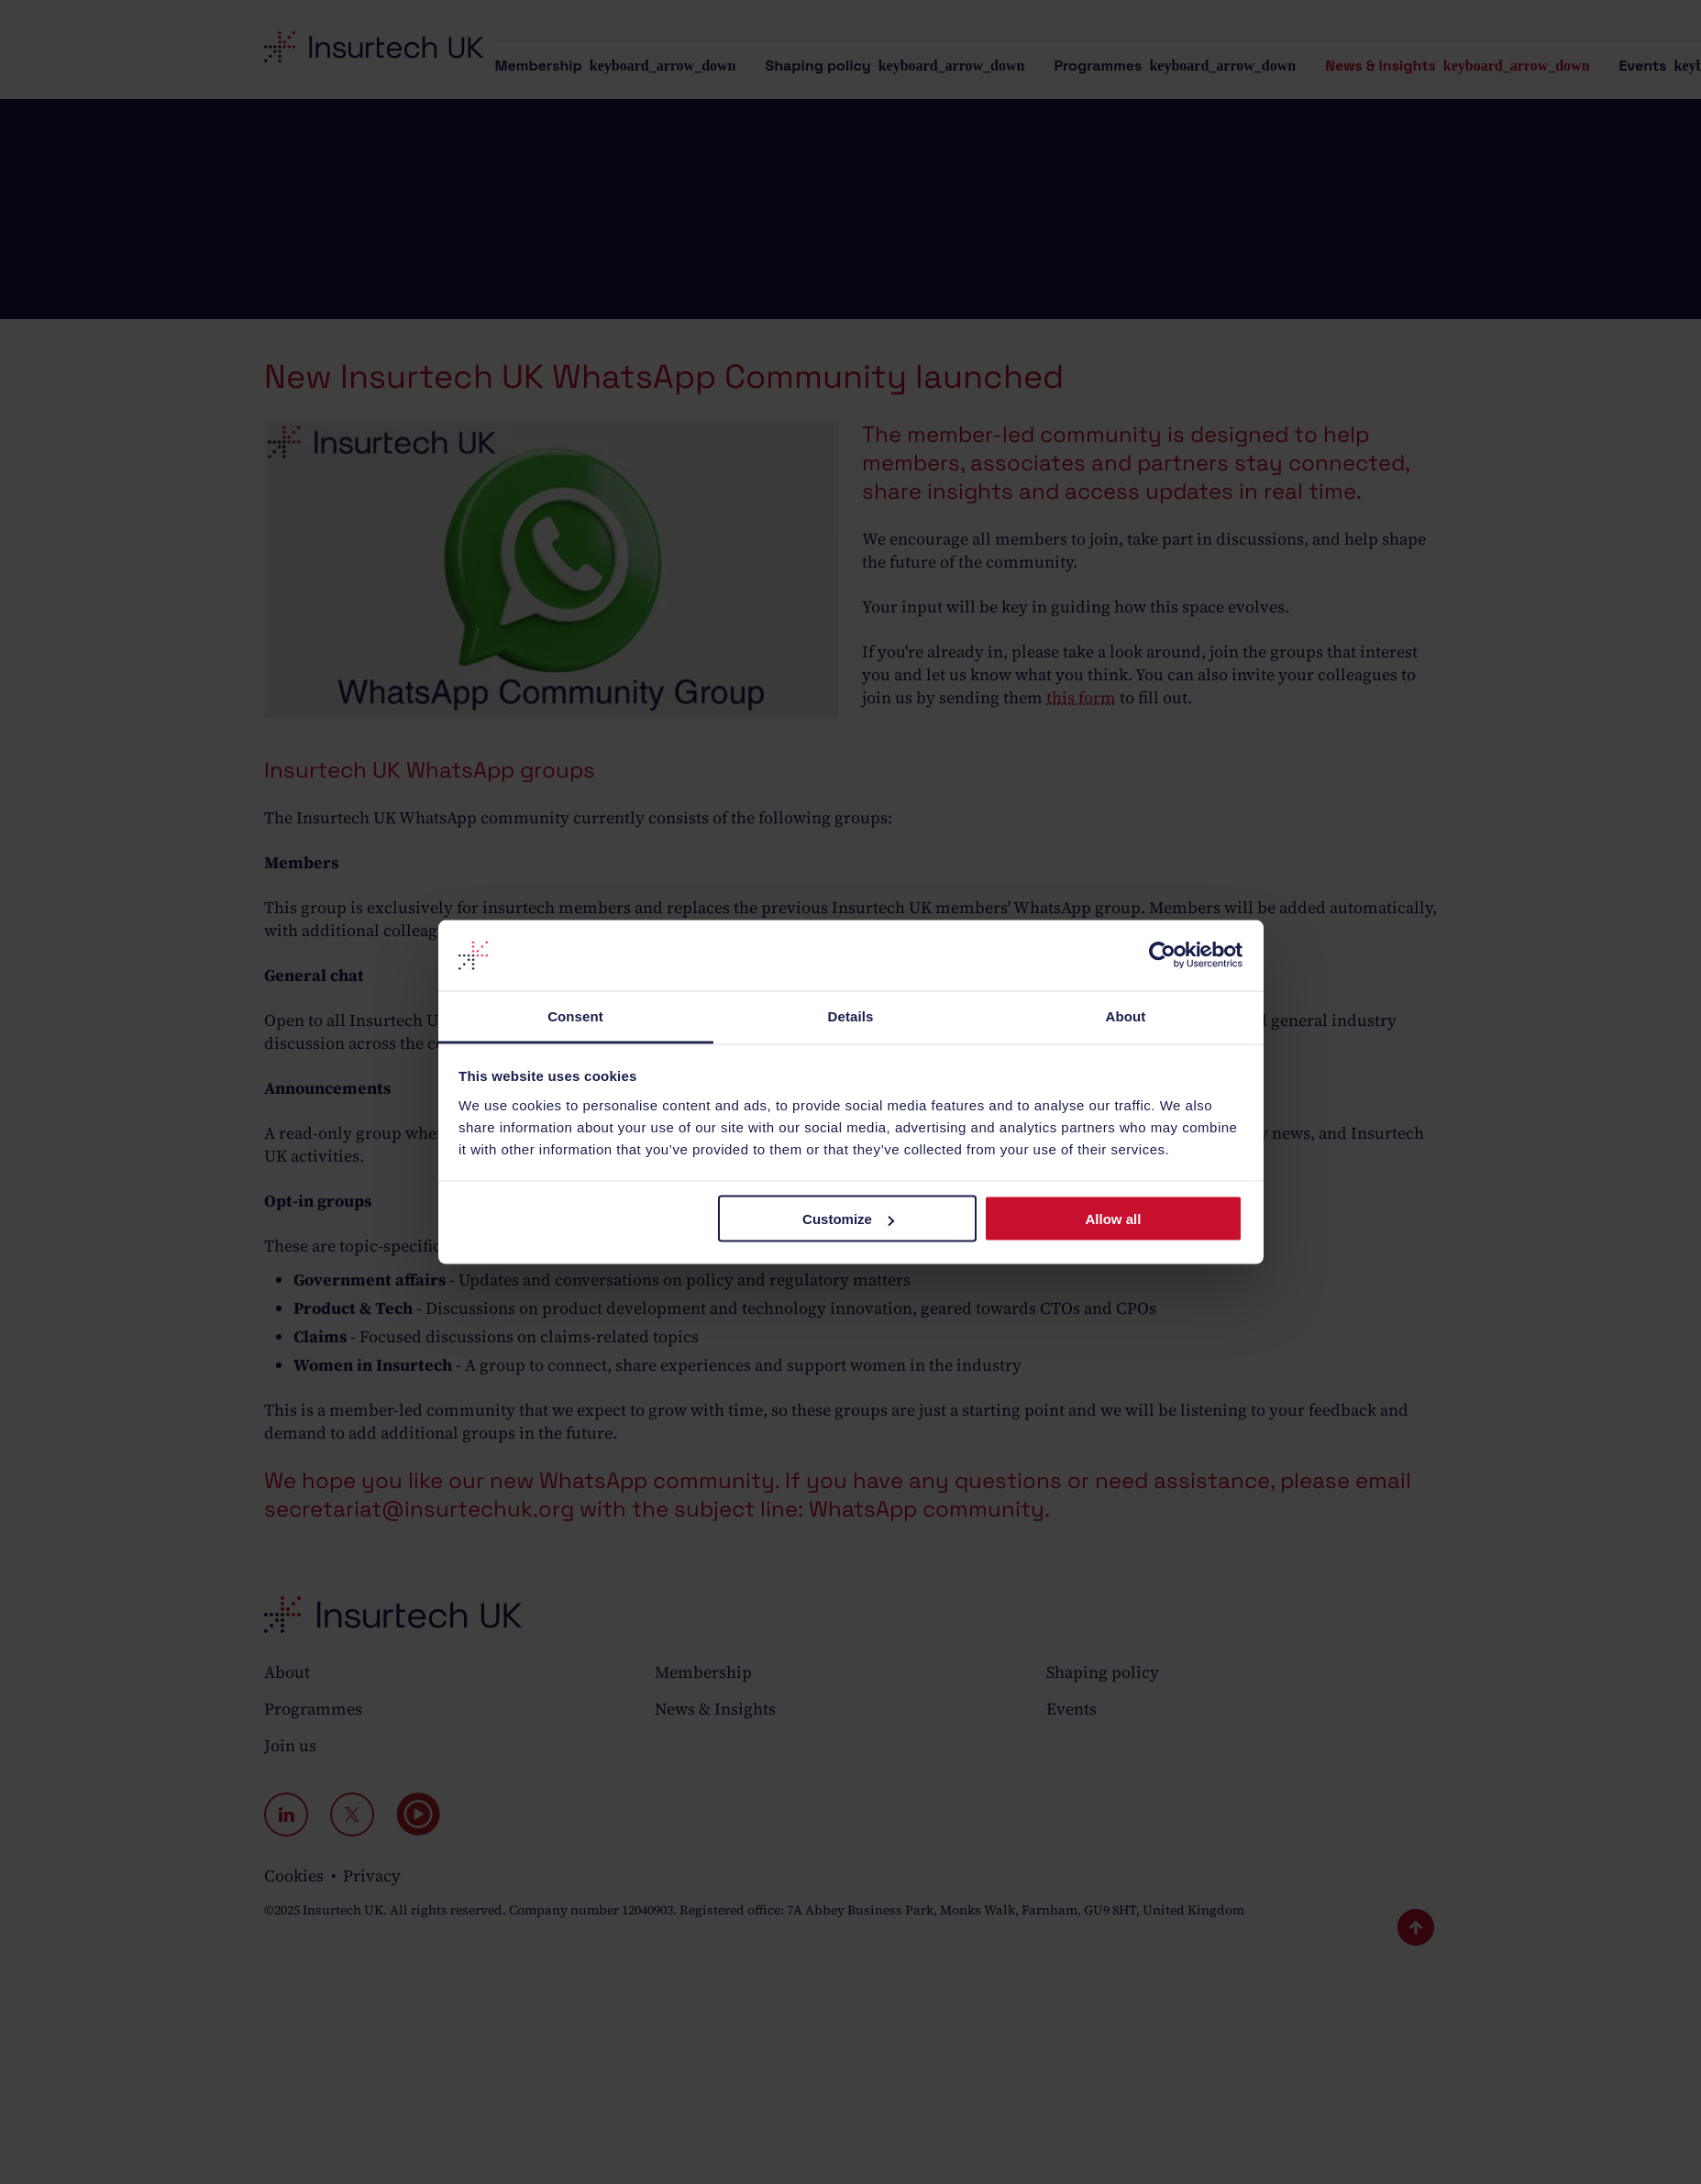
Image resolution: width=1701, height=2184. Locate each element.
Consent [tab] (575, 1015)
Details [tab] (851, 1015)
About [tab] (1126, 1015)
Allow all (1114, 1219)
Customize (848, 1219)
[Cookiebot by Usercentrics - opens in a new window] (1162, 955)
